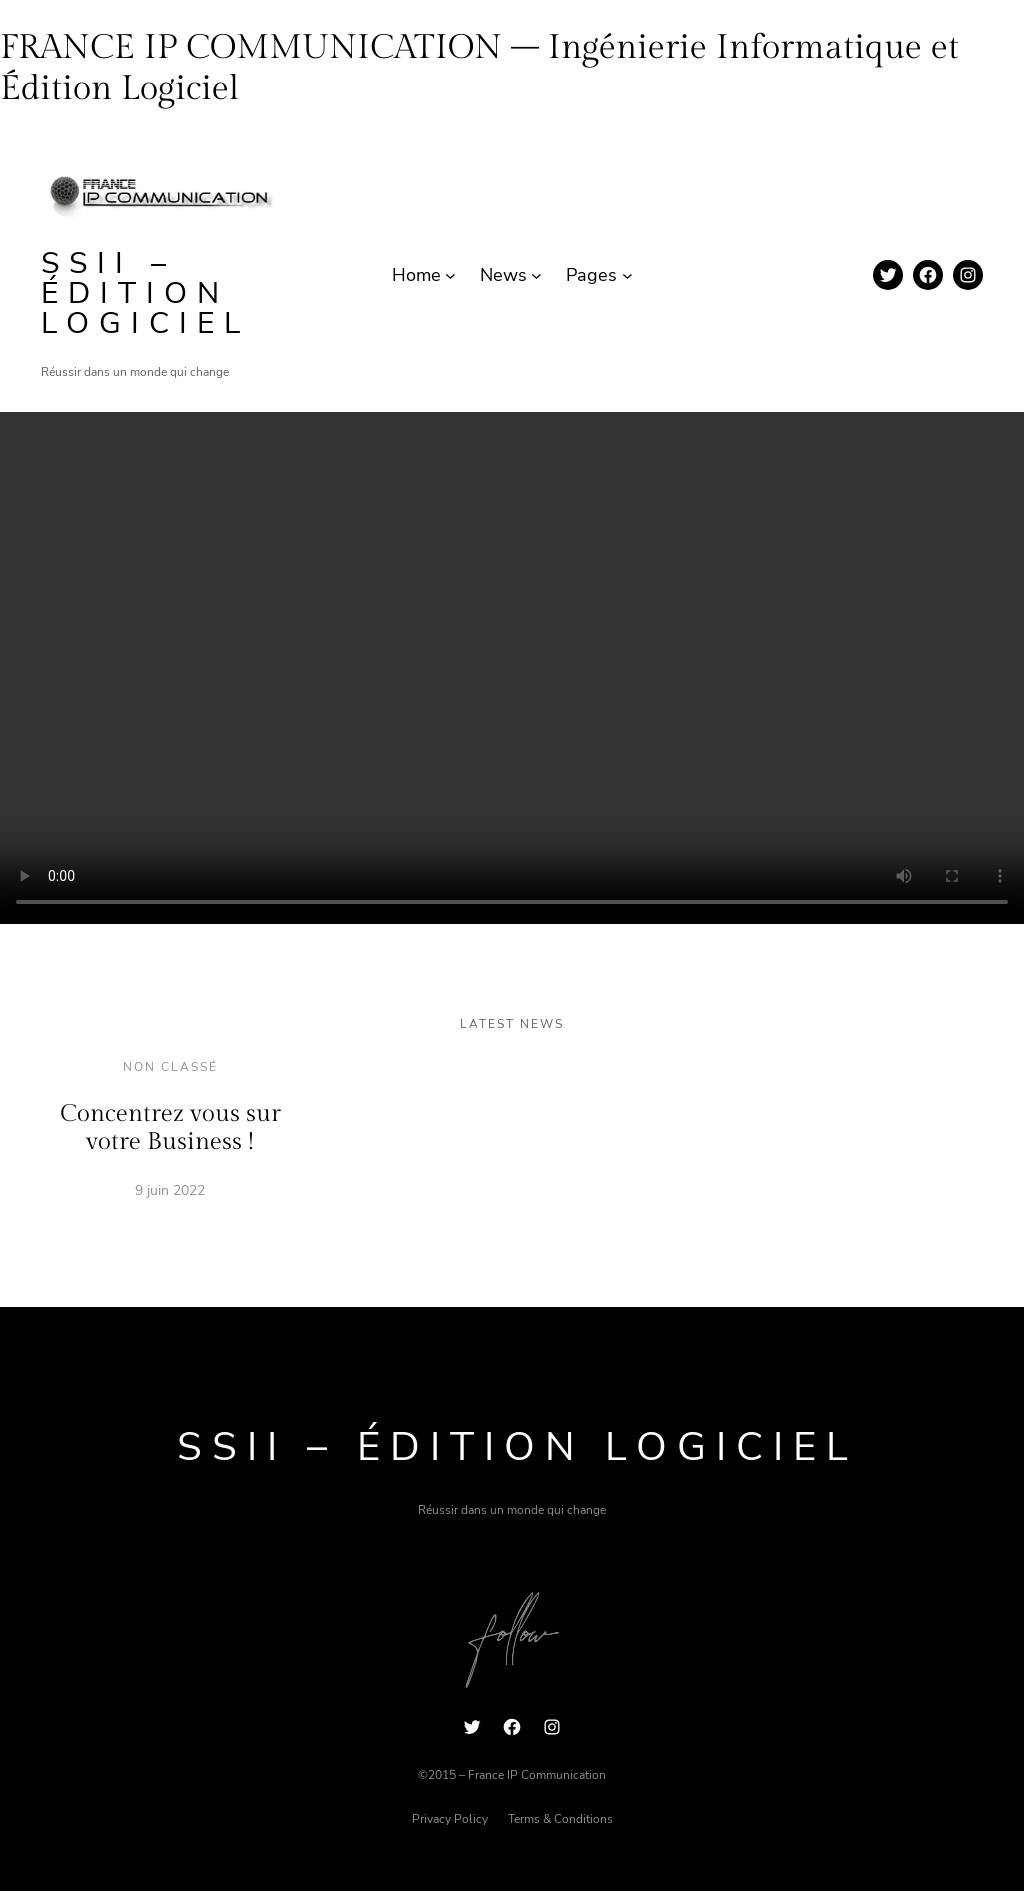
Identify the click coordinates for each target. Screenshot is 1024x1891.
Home (416, 275)
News (503, 275)
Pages (591, 275)
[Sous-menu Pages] (627, 275)
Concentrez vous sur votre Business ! (170, 1128)
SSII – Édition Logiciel (145, 293)
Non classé (170, 1067)
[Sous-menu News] (536, 275)
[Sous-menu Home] (450, 275)
